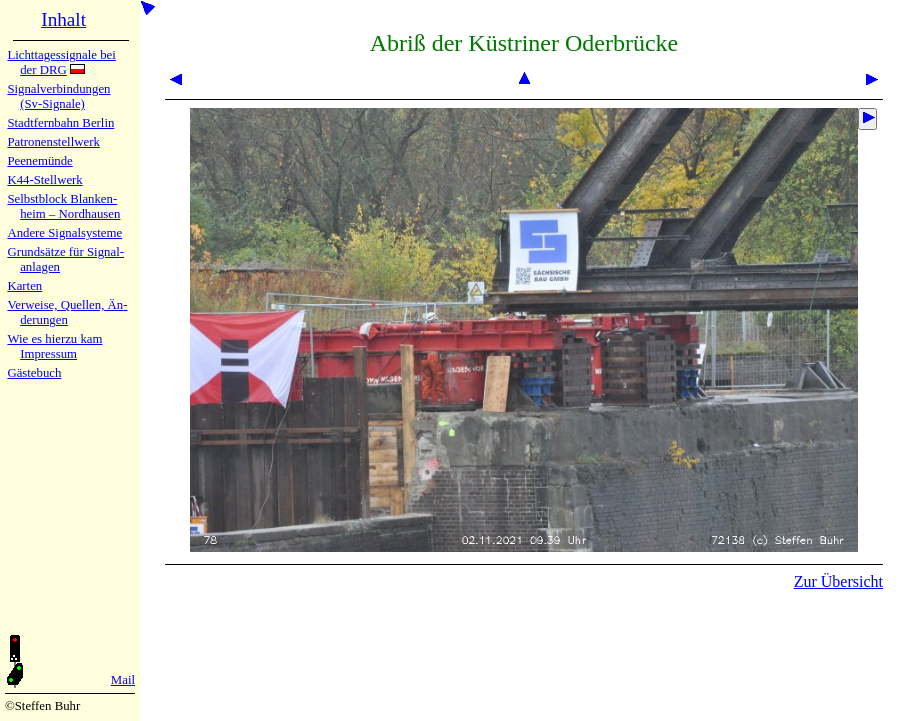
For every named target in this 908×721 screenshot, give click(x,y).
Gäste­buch (34, 373)
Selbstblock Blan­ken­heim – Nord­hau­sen (63, 206)
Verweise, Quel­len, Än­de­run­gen (67, 312)
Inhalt (63, 19)
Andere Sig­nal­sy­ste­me (64, 233)
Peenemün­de (39, 161)
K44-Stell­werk (44, 180)
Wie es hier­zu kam (54, 339)
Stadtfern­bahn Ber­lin (60, 123)
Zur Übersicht (838, 581)
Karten (24, 286)
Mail (123, 680)
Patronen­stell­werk (53, 142)
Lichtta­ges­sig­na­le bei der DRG (61, 62)
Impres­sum (48, 354)
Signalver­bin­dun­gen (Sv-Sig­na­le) (58, 96)
